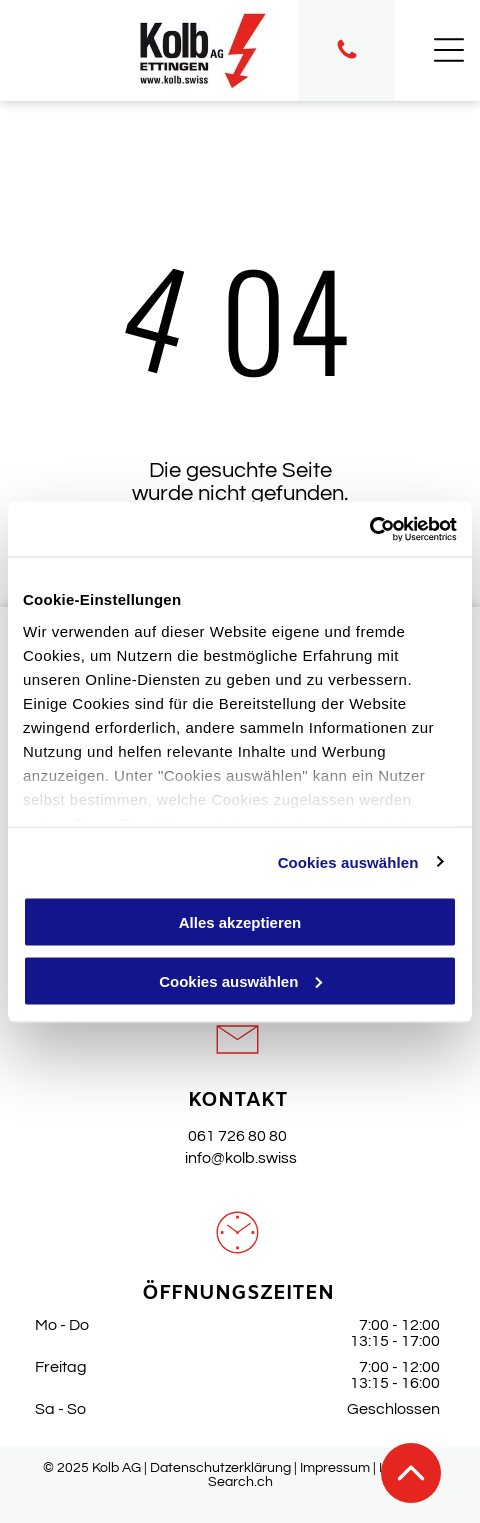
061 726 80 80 (237, 1136)
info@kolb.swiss (238, 1158)
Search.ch (240, 1482)
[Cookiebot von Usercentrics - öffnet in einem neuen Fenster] (369, 529)
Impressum (335, 1468)
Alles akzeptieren (240, 922)
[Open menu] (449, 50)
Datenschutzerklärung (220, 1468)
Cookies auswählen (348, 861)
